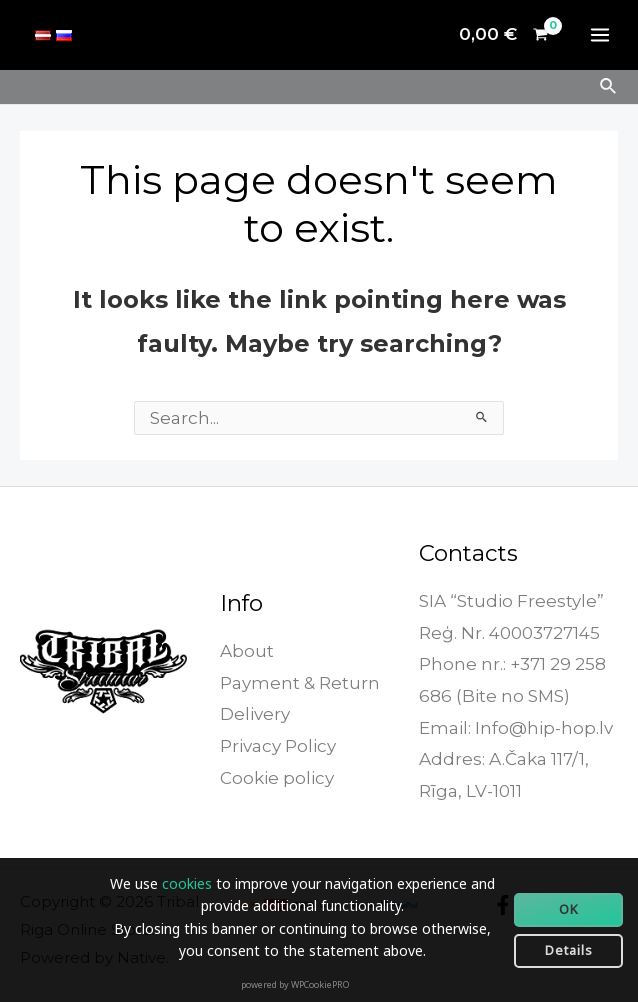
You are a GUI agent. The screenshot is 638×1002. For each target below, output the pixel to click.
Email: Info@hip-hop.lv (516, 728)
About (247, 651)
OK (569, 909)
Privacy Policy (278, 746)
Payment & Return (300, 683)
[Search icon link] (609, 87)
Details (569, 950)
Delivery (255, 714)
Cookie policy (277, 778)
